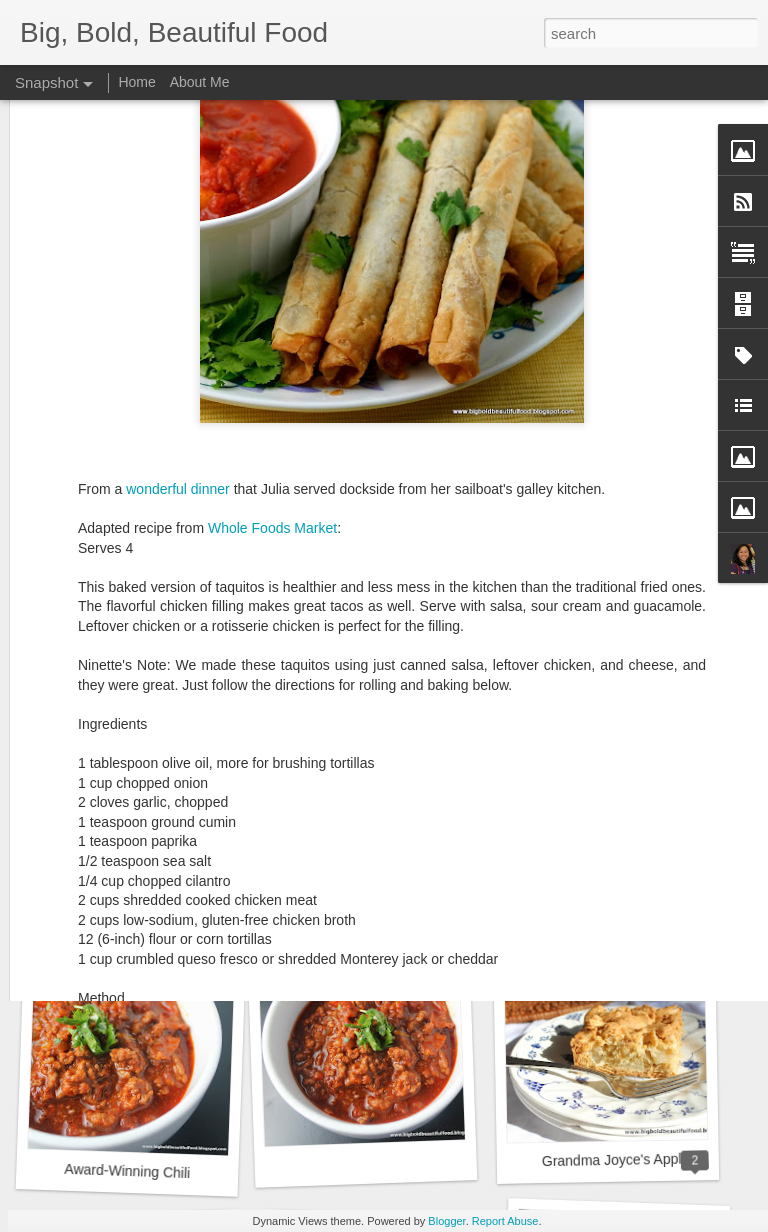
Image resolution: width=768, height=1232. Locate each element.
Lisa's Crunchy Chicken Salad (396, 891)
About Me (200, 82)
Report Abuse (505, 1221)
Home (136, 82)
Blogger (446, 1221)
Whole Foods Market (272, 332)
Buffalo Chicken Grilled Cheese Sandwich (197, 896)
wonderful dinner (178, 293)
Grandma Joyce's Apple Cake (634, 1159)
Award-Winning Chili (127, 1171)
